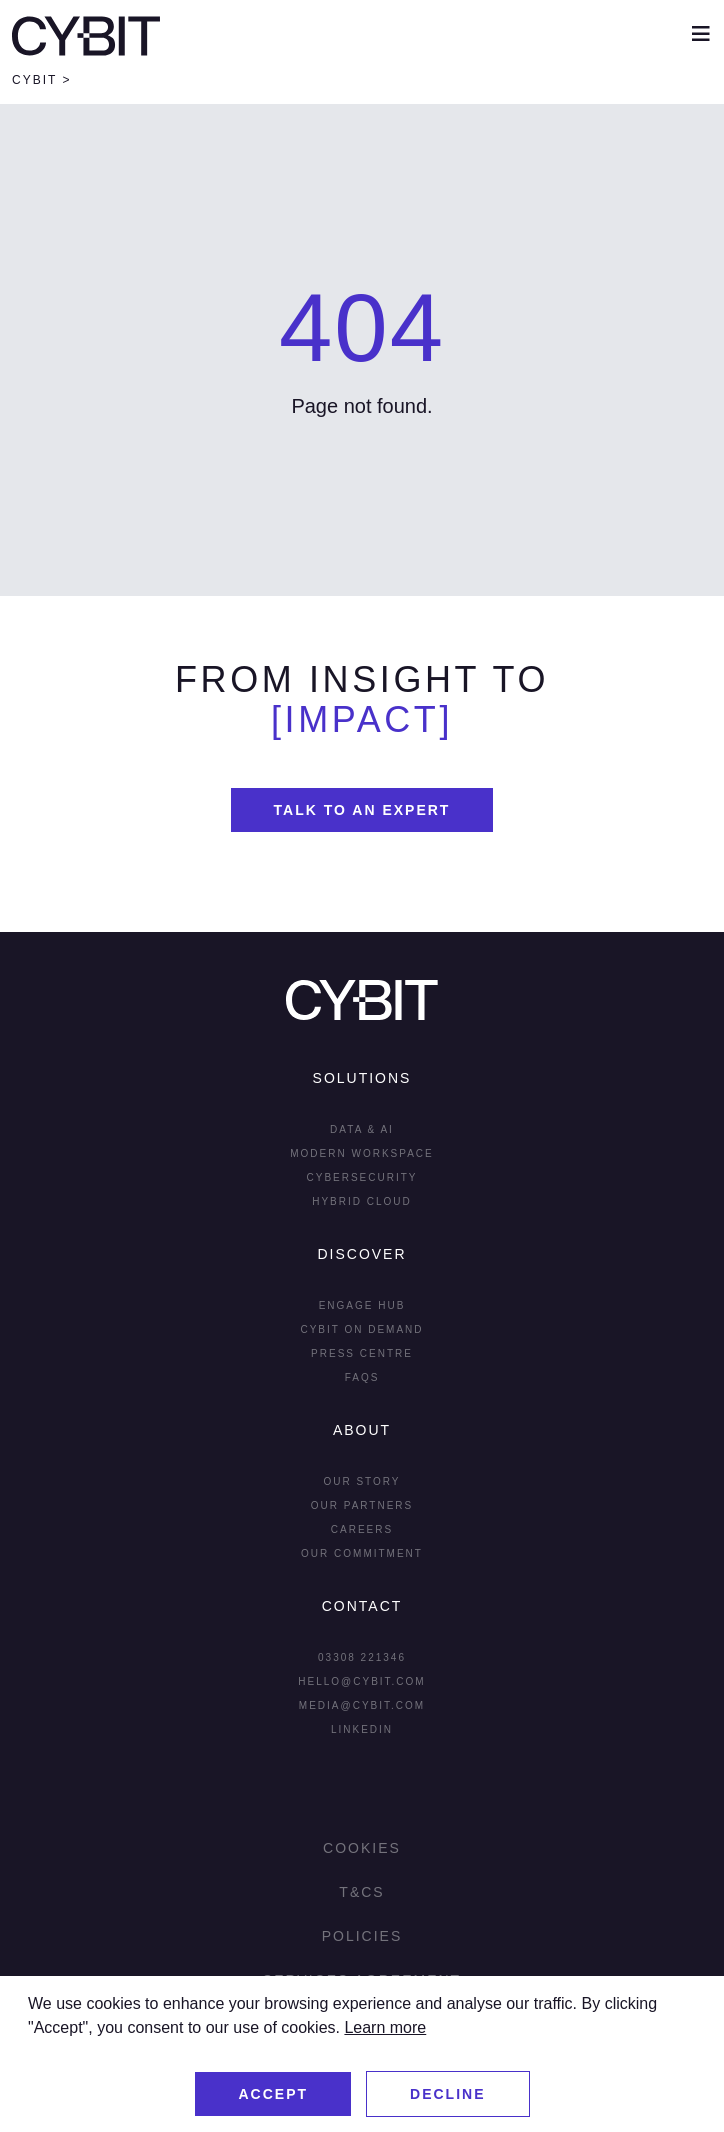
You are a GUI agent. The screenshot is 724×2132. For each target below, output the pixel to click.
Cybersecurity (361, 1177)
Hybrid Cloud (362, 1201)
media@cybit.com (362, 1705)
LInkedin (362, 1729)
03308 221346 (362, 1657)
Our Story (361, 1481)
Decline (447, 2094)
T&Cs (361, 1892)
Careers (362, 1529)
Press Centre (362, 1353)
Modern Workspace (362, 1153)
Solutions (362, 1078)
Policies (362, 1936)
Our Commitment (362, 1553)
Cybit (34, 80)
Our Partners (362, 1505)
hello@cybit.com (361, 1681)
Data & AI (362, 1129)
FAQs (362, 1377)
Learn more (385, 2027)
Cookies (362, 1848)
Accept (273, 2094)
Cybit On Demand (361, 1329)
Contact (362, 1606)
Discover (361, 1254)
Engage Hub (362, 1305)
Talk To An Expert (362, 810)
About (362, 1430)
